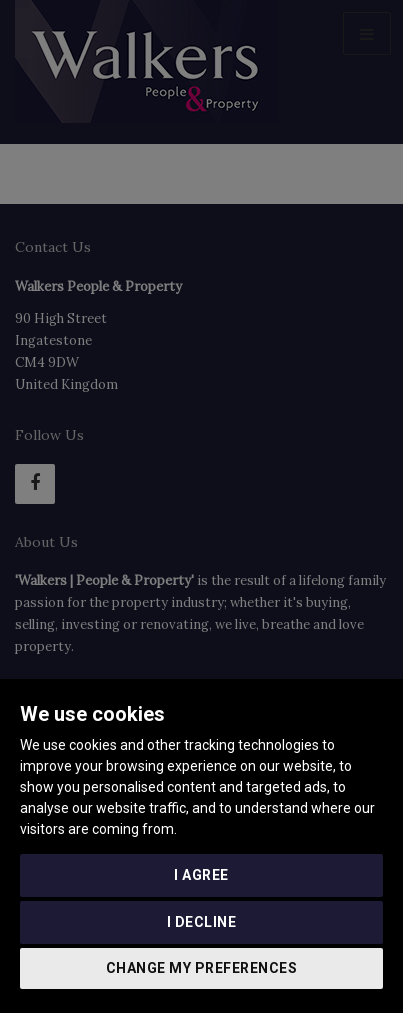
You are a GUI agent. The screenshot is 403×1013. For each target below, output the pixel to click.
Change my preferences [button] (202, 968)
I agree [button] (201, 875)
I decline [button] (202, 922)
